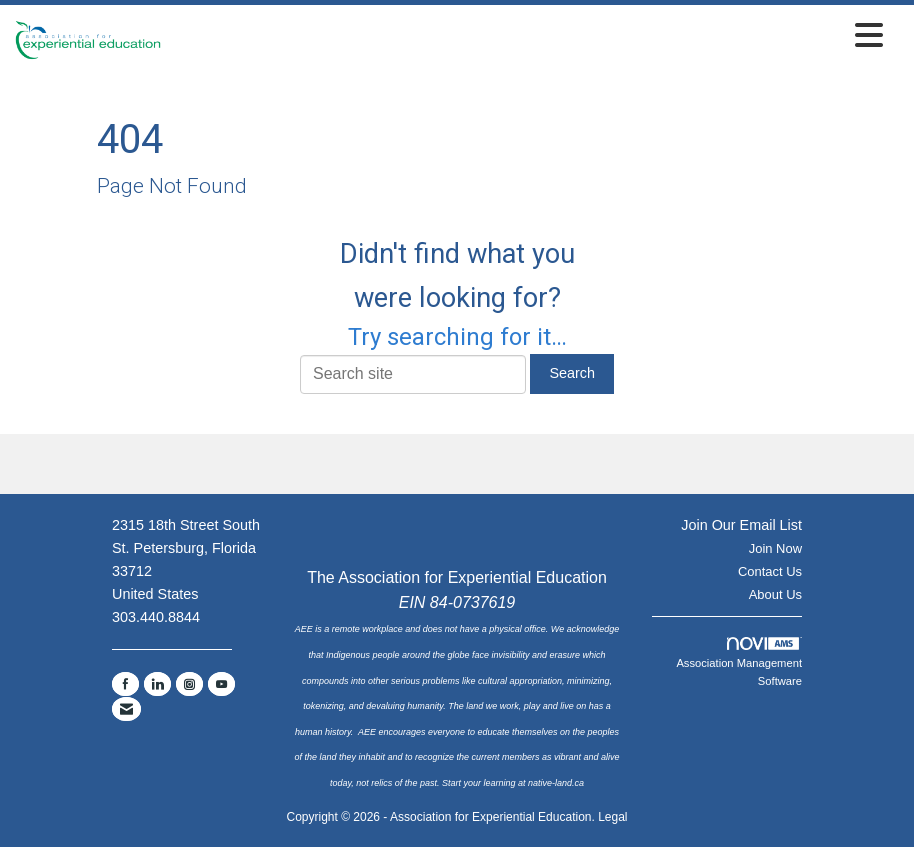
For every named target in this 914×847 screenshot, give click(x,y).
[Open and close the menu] (527, 36)
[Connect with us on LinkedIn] (157, 684)
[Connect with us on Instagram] (189, 684)
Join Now (775, 548)
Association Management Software (739, 662)
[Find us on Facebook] (125, 684)
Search (572, 373)
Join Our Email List (741, 525)
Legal (612, 817)
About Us (775, 594)
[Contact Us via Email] (126, 709)
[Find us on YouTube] (221, 684)
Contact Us (770, 571)
